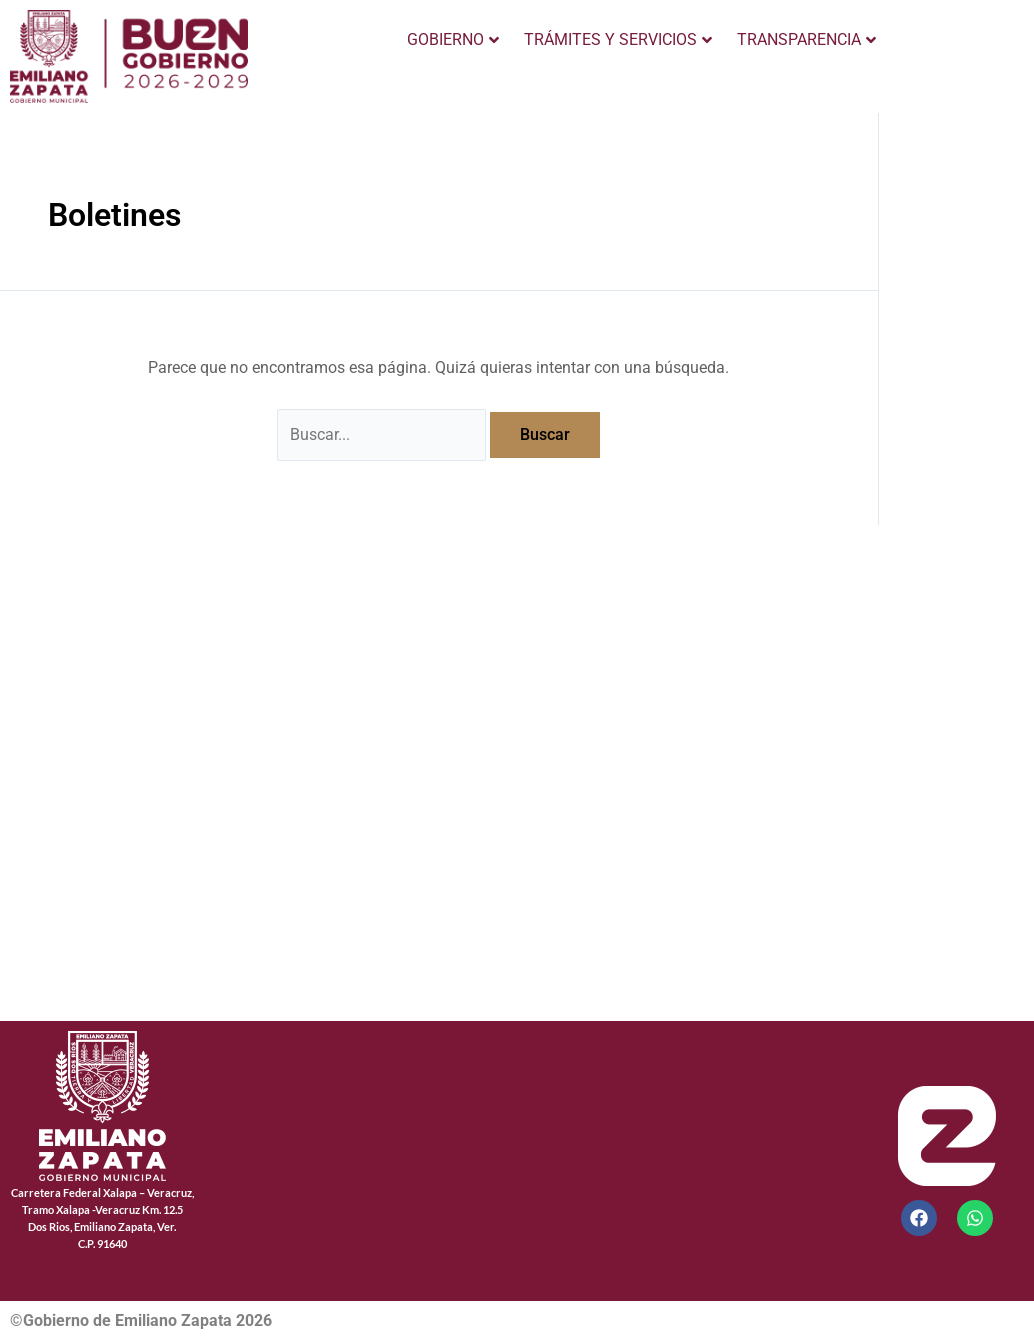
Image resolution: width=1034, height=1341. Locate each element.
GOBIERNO (453, 39)
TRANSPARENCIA (806, 39)
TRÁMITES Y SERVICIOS (618, 39)
